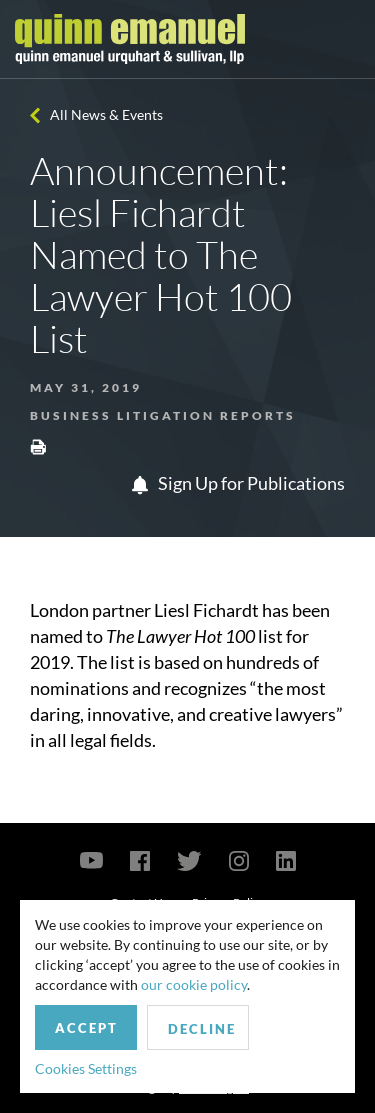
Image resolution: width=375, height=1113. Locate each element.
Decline (202, 1029)
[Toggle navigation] (342, 39)
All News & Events (106, 114)
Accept (86, 1028)
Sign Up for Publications (238, 483)
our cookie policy (194, 984)
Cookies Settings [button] (86, 1068)
